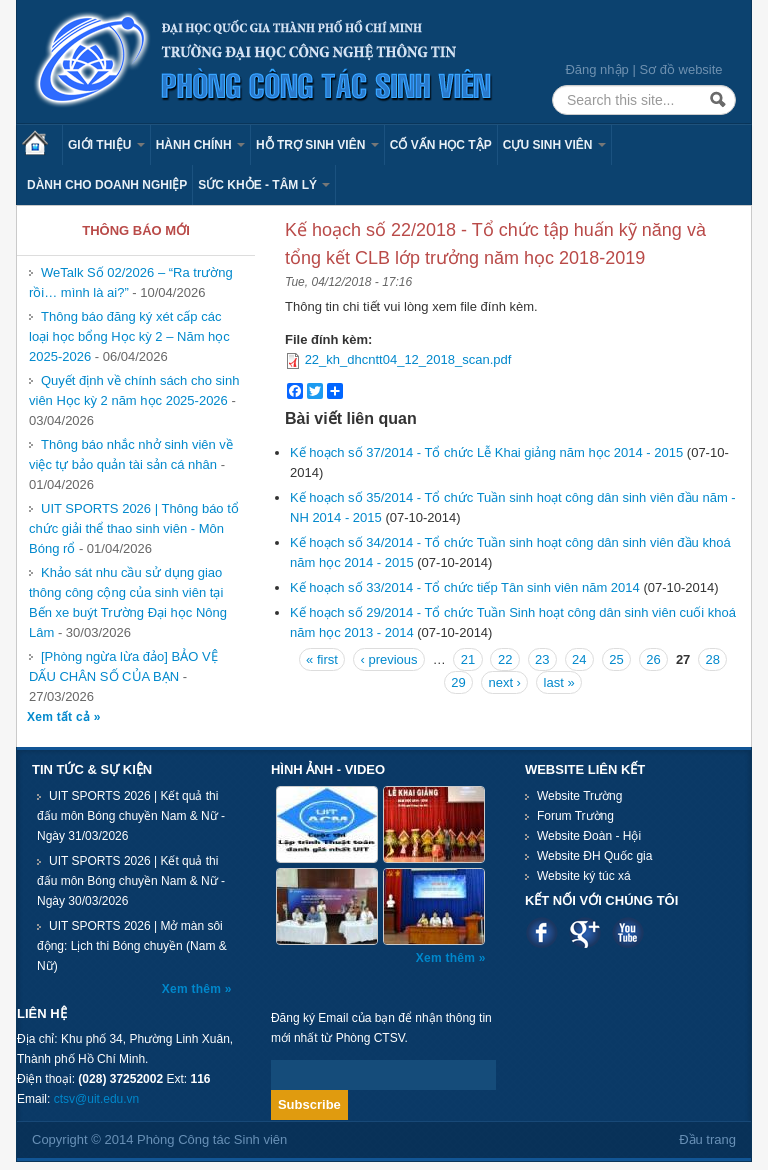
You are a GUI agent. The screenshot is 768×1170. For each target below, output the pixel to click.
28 (712, 659)
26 (653, 659)
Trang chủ (42, 145)
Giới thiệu (106, 145)
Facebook (541, 932)
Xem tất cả (60, 717)
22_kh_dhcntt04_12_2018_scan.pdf (408, 359)
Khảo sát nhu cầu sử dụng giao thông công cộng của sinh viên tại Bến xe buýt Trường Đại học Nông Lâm (128, 602)
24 (579, 659)
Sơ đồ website (680, 69)
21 (468, 659)
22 (505, 659)
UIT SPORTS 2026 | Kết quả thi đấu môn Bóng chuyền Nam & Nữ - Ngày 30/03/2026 (131, 881)
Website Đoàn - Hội (589, 836)
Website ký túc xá (584, 876)
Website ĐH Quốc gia (595, 856)
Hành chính (200, 145)
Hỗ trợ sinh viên (317, 145)
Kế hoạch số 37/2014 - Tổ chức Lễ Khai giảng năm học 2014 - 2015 (486, 452)
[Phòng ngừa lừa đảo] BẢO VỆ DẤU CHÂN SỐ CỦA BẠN (123, 666)
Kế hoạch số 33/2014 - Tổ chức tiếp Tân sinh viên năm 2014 (465, 587)
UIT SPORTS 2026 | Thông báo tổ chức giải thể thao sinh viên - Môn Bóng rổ (134, 528)
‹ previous (388, 659)
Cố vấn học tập (441, 145)
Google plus (584, 932)
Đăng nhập (596, 69)
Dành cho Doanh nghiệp (107, 185)
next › (504, 682)
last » (559, 682)
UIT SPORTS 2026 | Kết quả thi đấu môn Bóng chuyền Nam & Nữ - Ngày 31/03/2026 (131, 816)
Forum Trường (575, 816)
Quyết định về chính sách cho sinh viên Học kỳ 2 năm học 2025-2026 (134, 390)
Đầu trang (707, 1139)
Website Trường (579, 796)
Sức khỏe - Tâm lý (264, 185)
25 (616, 659)
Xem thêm (193, 989)
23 (542, 659)
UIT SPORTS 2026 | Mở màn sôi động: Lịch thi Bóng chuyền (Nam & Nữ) (132, 946)
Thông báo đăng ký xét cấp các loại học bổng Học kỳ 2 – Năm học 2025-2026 (129, 336)
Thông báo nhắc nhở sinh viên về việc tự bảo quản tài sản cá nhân (131, 454)
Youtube (627, 932)
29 (458, 682)
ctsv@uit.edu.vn (97, 1099)
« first (322, 659)
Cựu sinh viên (554, 145)
